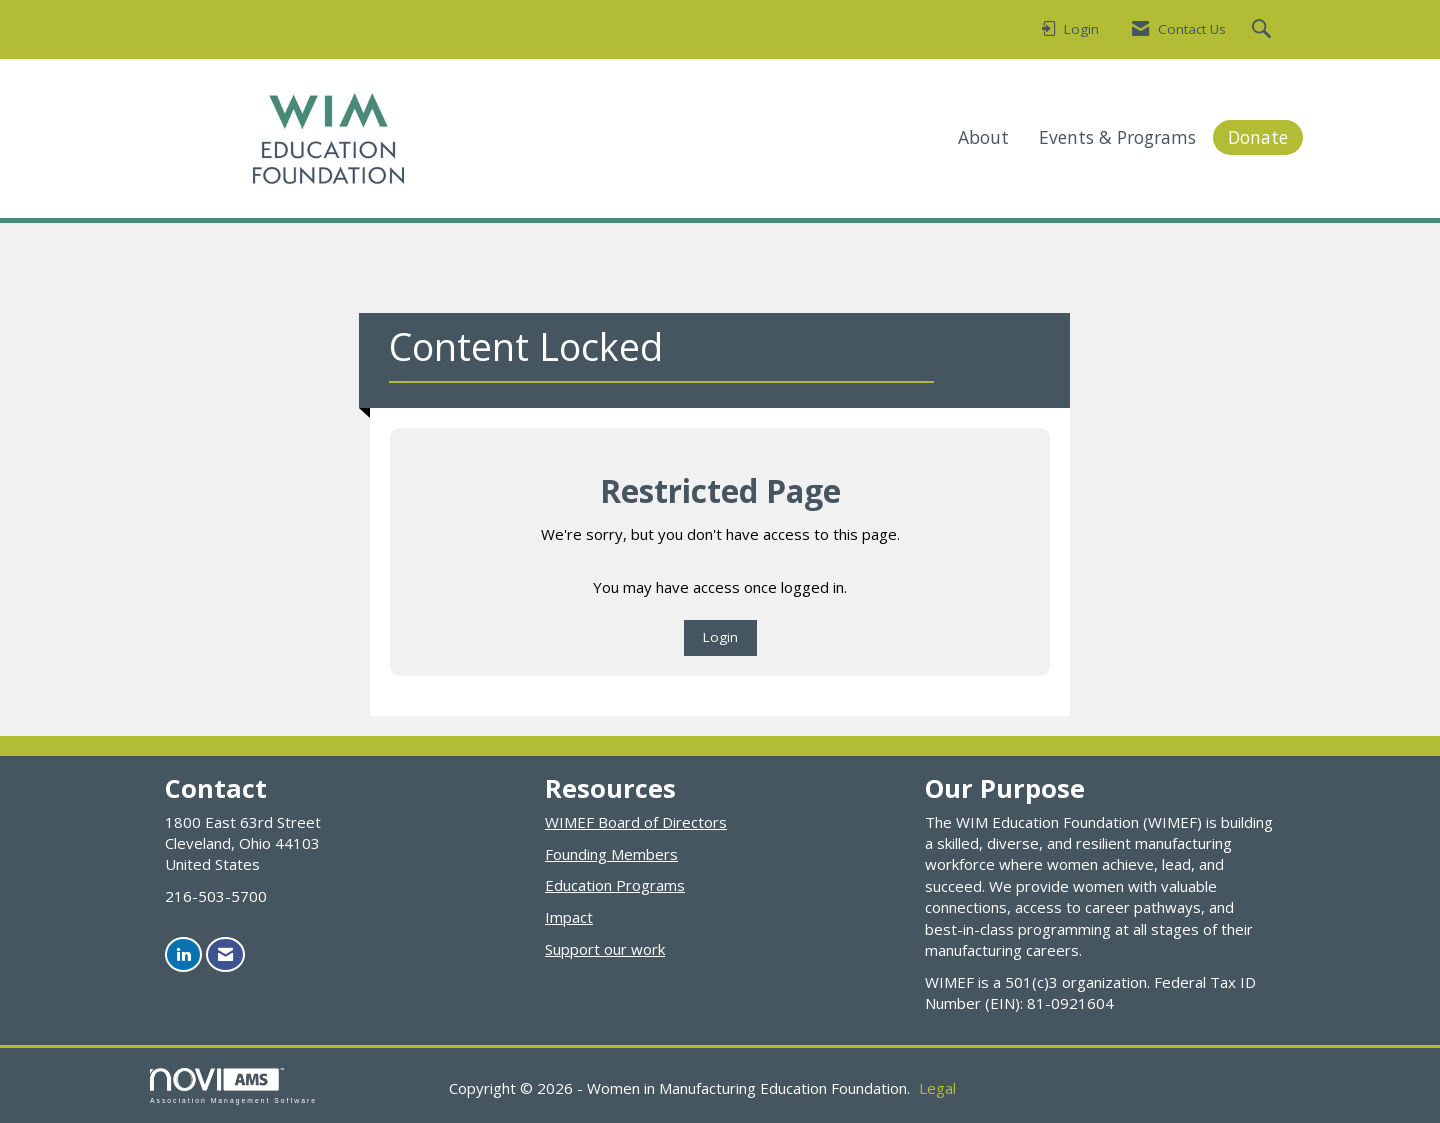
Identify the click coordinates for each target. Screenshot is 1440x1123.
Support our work (605, 949)
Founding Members (611, 854)
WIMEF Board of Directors (636, 822)
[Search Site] (1264, 30)
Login (720, 637)
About (983, 137)
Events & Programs (1117, 137)
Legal (937, 1088)
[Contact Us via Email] (225, 954)
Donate (1258, 137)
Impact (569, 917)
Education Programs (615, 885)
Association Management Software (233, 1086)
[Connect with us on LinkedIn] (183, 954)
